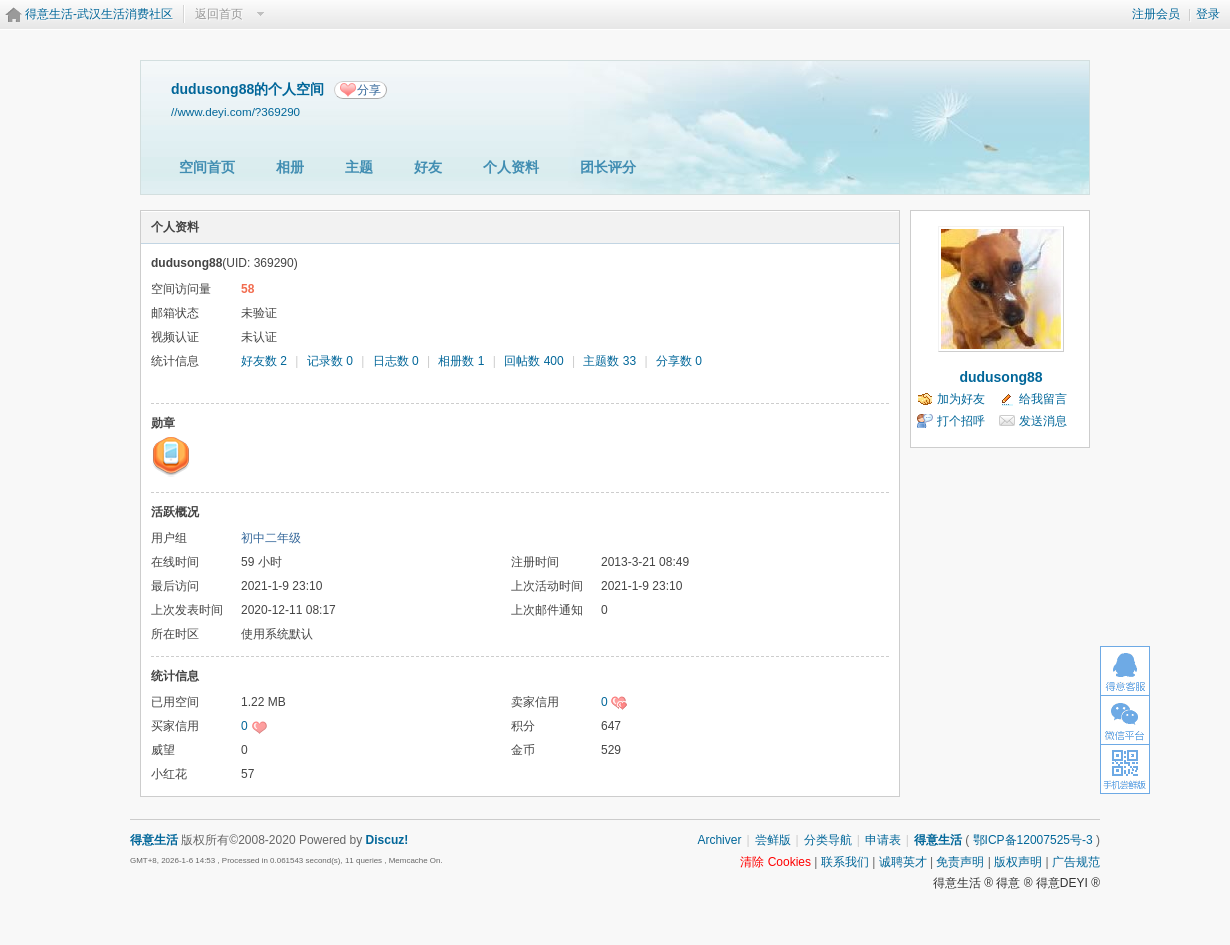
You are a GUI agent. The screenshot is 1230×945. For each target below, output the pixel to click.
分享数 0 (679, 361)
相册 (290, 167)
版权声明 (1018, 862)
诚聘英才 (903, 862)
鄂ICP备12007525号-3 (1033, 840)
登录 (1208, 14)
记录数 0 (330, 361)
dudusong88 (1000, 377)
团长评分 (608, 167)
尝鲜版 (773, 840)
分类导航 (828, 840)
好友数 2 (264, 361)
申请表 (883, 840)
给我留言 (1043, 399)
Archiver (719, 840)
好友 (428, 167)
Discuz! (387, 840)
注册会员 (1156, 14)
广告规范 (1076, 862)
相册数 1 (461, 361)
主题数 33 (609, 361)
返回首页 (219, 14)
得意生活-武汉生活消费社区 (99, 14)
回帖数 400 (533, 361)
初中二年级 (271, 538)
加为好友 (961, 399)
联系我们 (845, 862)
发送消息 (1043, 421)
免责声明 (960, 862)
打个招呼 (961, 421)
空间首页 (207, 167)
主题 (359, 167)
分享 (369, 90)
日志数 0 (396, 361)
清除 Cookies (775, 862)
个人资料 (511, 167)
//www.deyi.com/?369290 (235, 111)
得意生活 (938, 840)
